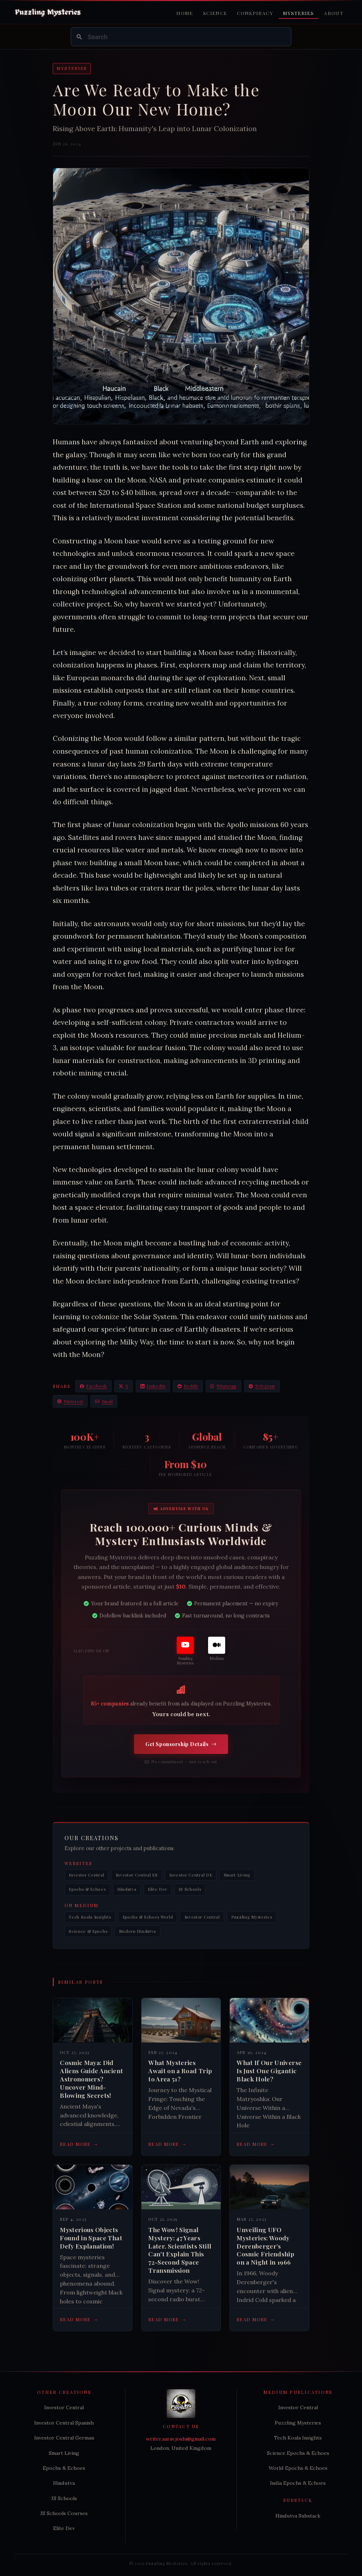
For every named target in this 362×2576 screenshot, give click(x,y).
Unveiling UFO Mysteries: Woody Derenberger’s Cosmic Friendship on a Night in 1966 (265, 2246)
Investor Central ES (137, 1875)
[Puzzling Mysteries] (185, 1651)
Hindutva (126, 1889)
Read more (79, 2143)
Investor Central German (64, 2438)
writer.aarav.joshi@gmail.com (181, 2439)
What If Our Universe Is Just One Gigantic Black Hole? (269, 2071)
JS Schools (190, 1889)
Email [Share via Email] (104, 1401)
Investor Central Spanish (64, 2423)
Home (184, 13)
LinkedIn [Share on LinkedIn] (153, 1386)
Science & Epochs (88, 1931)
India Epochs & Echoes (298, 2483)
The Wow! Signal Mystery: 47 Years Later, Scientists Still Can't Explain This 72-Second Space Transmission (179, 2250)
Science (215, 13)
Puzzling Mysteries (251, 1917)
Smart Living (237, 1875)
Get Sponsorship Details (181, 1744)
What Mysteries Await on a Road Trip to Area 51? (180, 2071)
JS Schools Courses (64, 2513)
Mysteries (298, 13)
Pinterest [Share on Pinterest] (70, 1401)
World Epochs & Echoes (298, 2468)
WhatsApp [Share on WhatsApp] (223, 1386)
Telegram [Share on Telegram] (262, 1386)
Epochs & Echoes (87, 1889)
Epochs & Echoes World (148, 1917)
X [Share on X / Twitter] (123, 1386)
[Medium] (217, 1649)
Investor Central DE (190, 1875)
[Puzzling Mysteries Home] (48, 12)
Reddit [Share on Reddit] (187, 1386)
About (333, 13)
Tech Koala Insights (90, 1917)
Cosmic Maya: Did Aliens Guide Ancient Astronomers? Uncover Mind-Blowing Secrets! (91, 2079)
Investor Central (86, 1875)
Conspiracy (255, 13)
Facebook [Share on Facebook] (93, 1386)
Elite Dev (157, 1889)
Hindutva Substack (297, 2516)
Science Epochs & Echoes (298, 2453)
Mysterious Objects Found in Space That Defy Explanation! (91, 2238)
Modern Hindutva (137, 1931)
